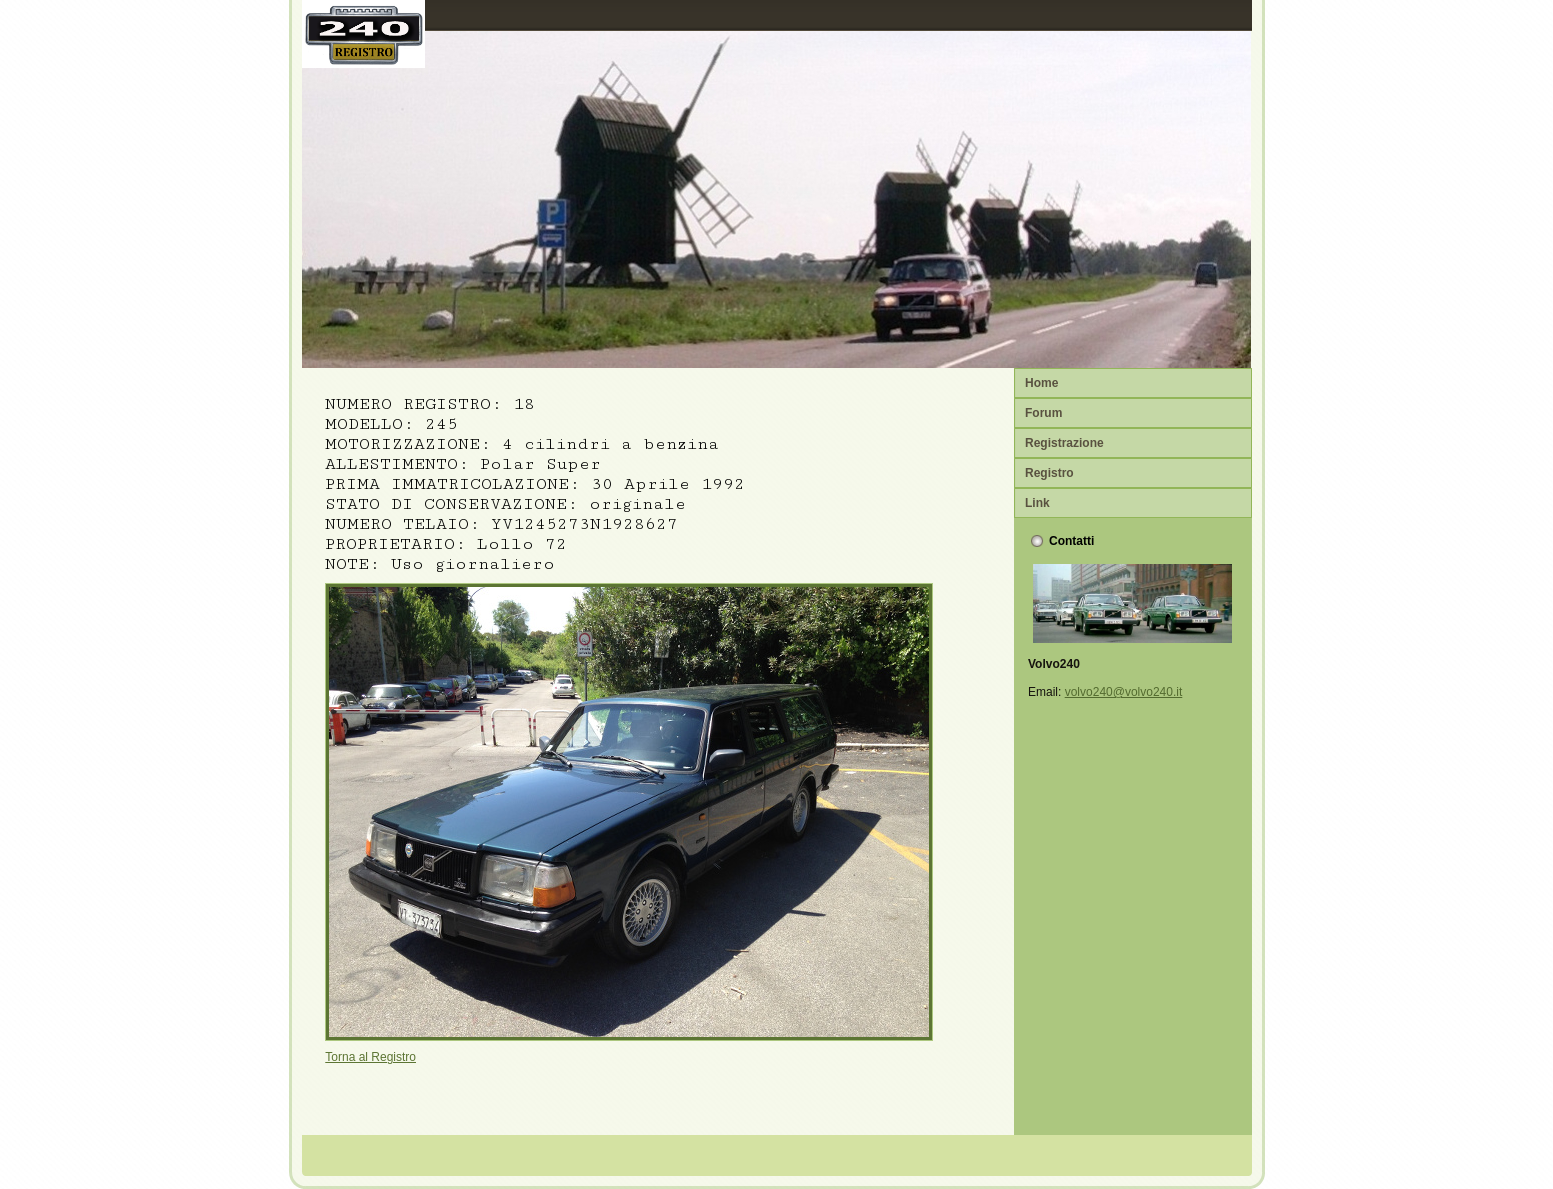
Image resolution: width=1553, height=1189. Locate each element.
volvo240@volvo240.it (1124, 692)
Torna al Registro (370, 1057)
